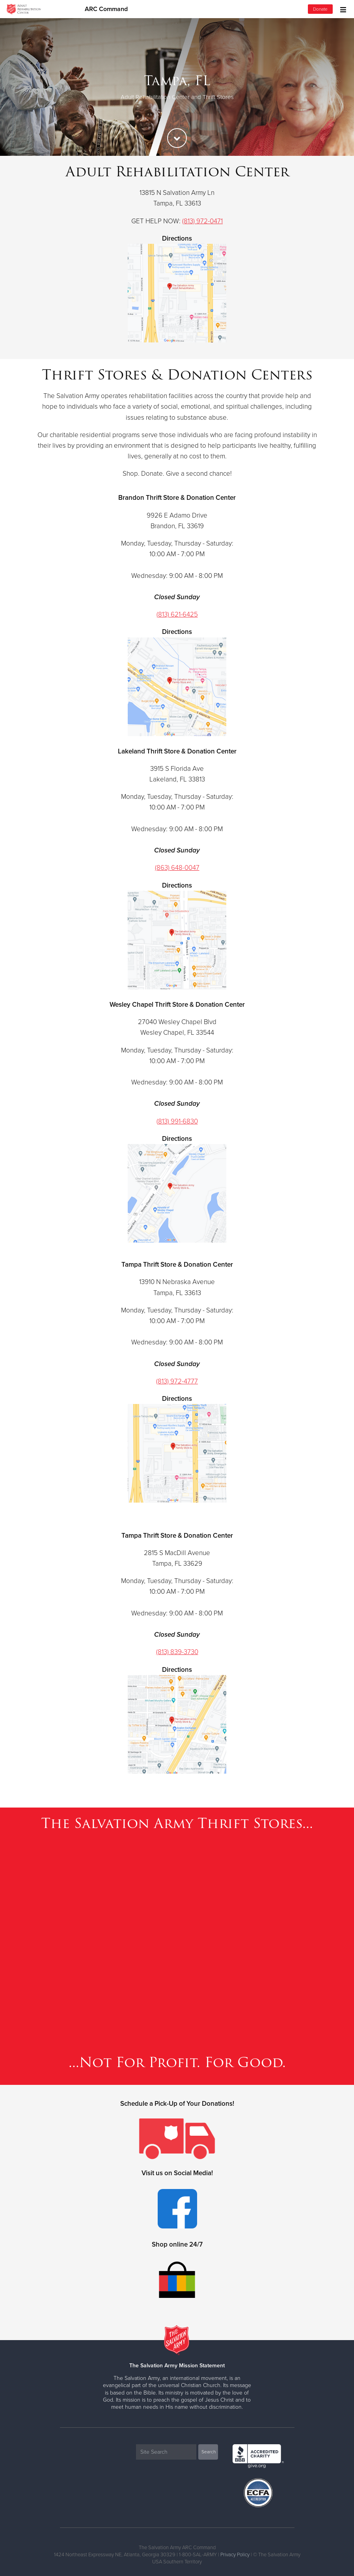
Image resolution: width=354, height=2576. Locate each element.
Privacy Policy (235, 2555)
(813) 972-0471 (202, 221)
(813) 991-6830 (177, 1121)
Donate (320, 9)
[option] (177, 87)
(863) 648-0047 (177, 868)
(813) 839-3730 (177, 1652)
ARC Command (106, 9)
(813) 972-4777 (177, 1381)
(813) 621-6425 (177, 614)
